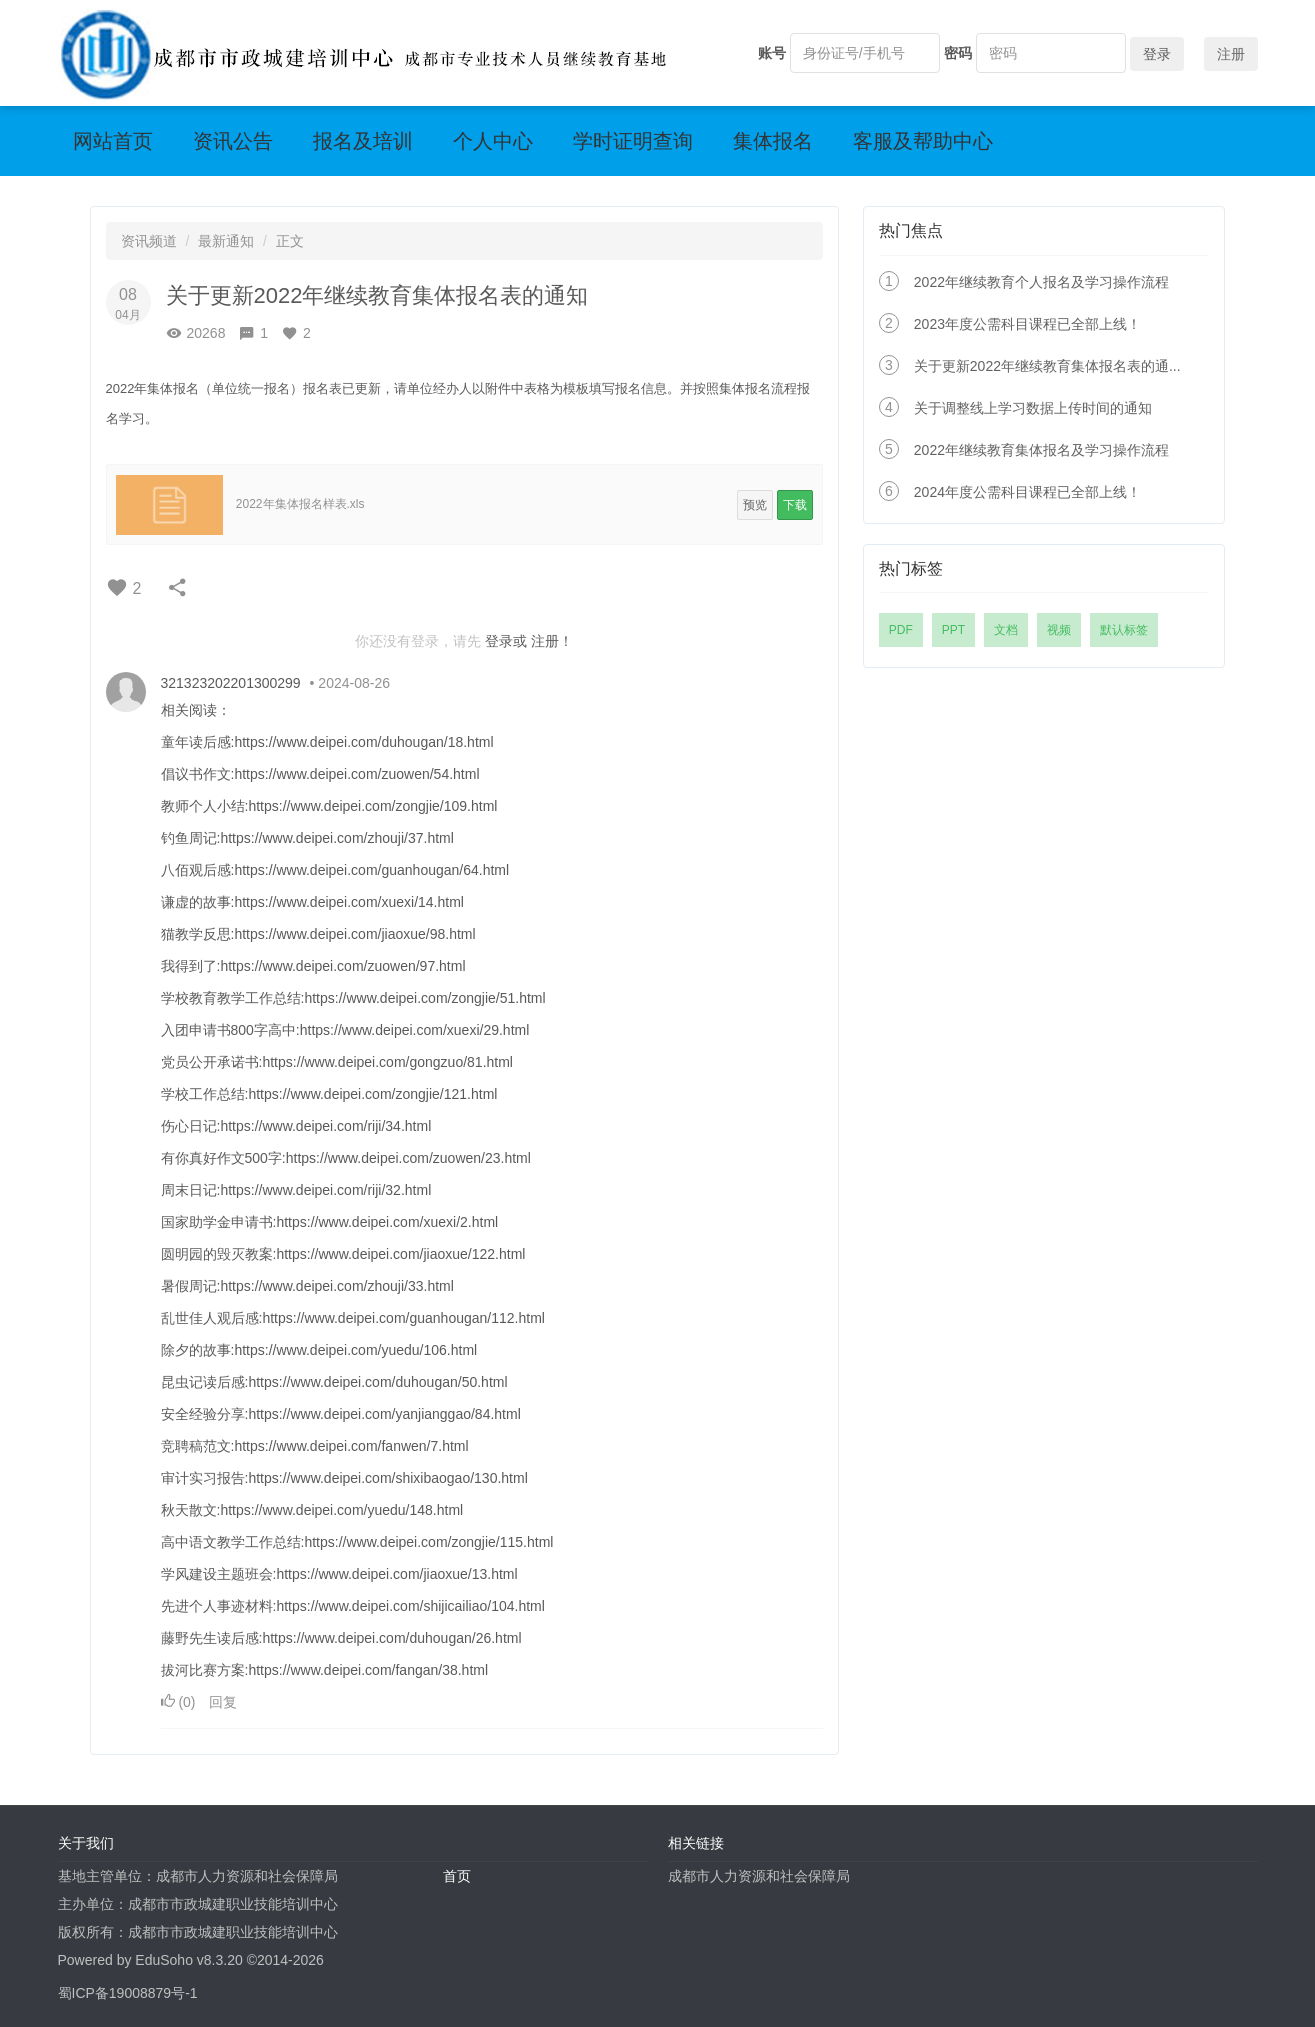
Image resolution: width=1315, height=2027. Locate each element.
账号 (772, 53)
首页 (457, 1876)
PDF (901, 630)
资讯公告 (233, 141)
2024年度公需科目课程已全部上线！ (1027, 492)
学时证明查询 (633, 141)
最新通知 (226, 241)
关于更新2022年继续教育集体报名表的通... (1047, 366)
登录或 (506, 641)
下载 (795, 505)
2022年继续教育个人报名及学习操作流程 (1041, 282)
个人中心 (493, 141)
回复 (223, 1702)
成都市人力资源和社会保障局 (759, 1876)
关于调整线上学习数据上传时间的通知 (1033, 408)
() (180, 1702)
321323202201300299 (231, 683)
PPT (953, 630)
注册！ (552, 641)
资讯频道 (149, 241)
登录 (1157, 54)
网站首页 (113, 141)
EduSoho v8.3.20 (188, 1960)
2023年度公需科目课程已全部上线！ (1027, 324)
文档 (1006, 630)
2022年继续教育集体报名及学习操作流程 (1041, 450)
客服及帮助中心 (923, 141)
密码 (958, 53)
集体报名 (773, 141)
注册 (1231, 54)
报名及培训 (363, 141)
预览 (755, 505)
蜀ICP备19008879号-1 (128, 1993)
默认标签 (1124, 630)
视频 (1059, 630)
